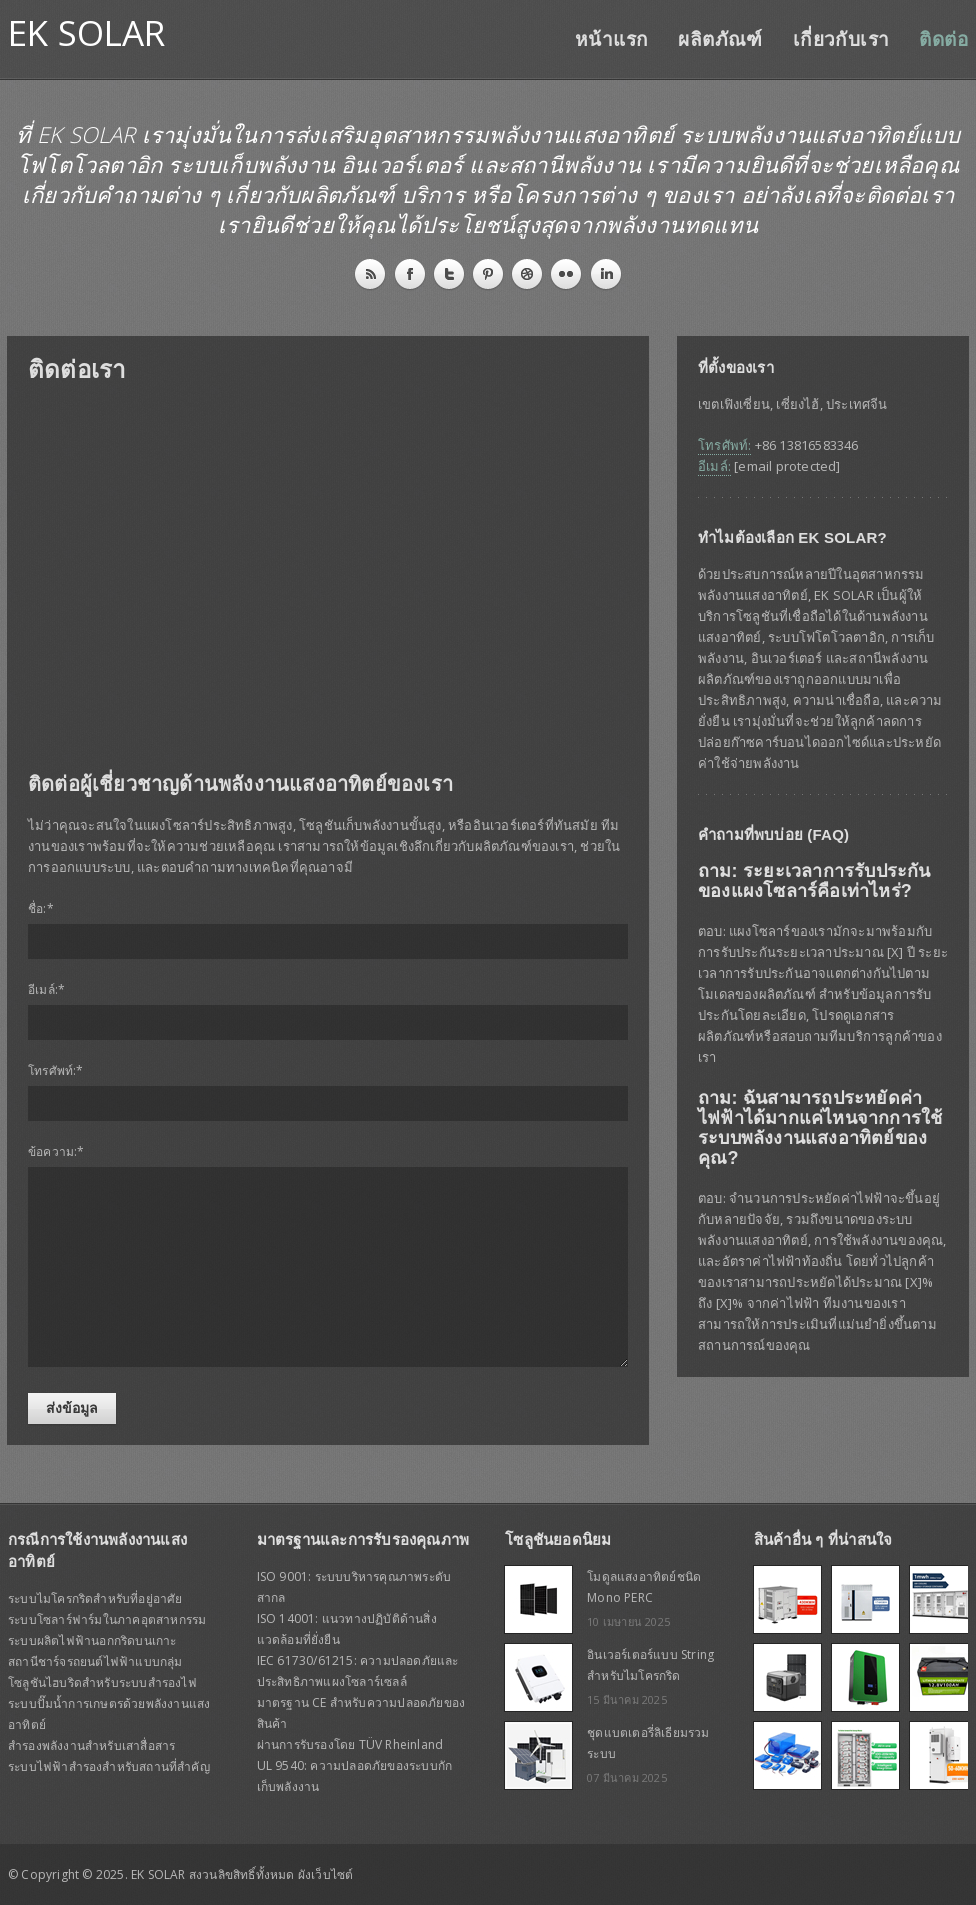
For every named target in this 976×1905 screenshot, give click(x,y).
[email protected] (787, 466)
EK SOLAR (87, 32)
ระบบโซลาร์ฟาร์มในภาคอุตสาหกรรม (107, 1619)
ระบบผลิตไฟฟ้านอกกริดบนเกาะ (92, 1640)
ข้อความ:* (56, 1151)
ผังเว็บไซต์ (326, 1874)
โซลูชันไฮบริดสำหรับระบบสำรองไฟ (102, 1682)
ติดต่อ (943, 39)
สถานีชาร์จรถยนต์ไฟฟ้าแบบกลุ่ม (95, 1661)
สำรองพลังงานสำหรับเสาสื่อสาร (91, 1745)
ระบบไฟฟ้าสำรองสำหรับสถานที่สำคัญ (109, 1766)
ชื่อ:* (41, 908)
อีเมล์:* (46, 989)
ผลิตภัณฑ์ (720, 39)
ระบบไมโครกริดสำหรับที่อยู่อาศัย (95, 1598)
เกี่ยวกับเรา (841, 39)
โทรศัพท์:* (56, 1070)
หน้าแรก (611, 39)
